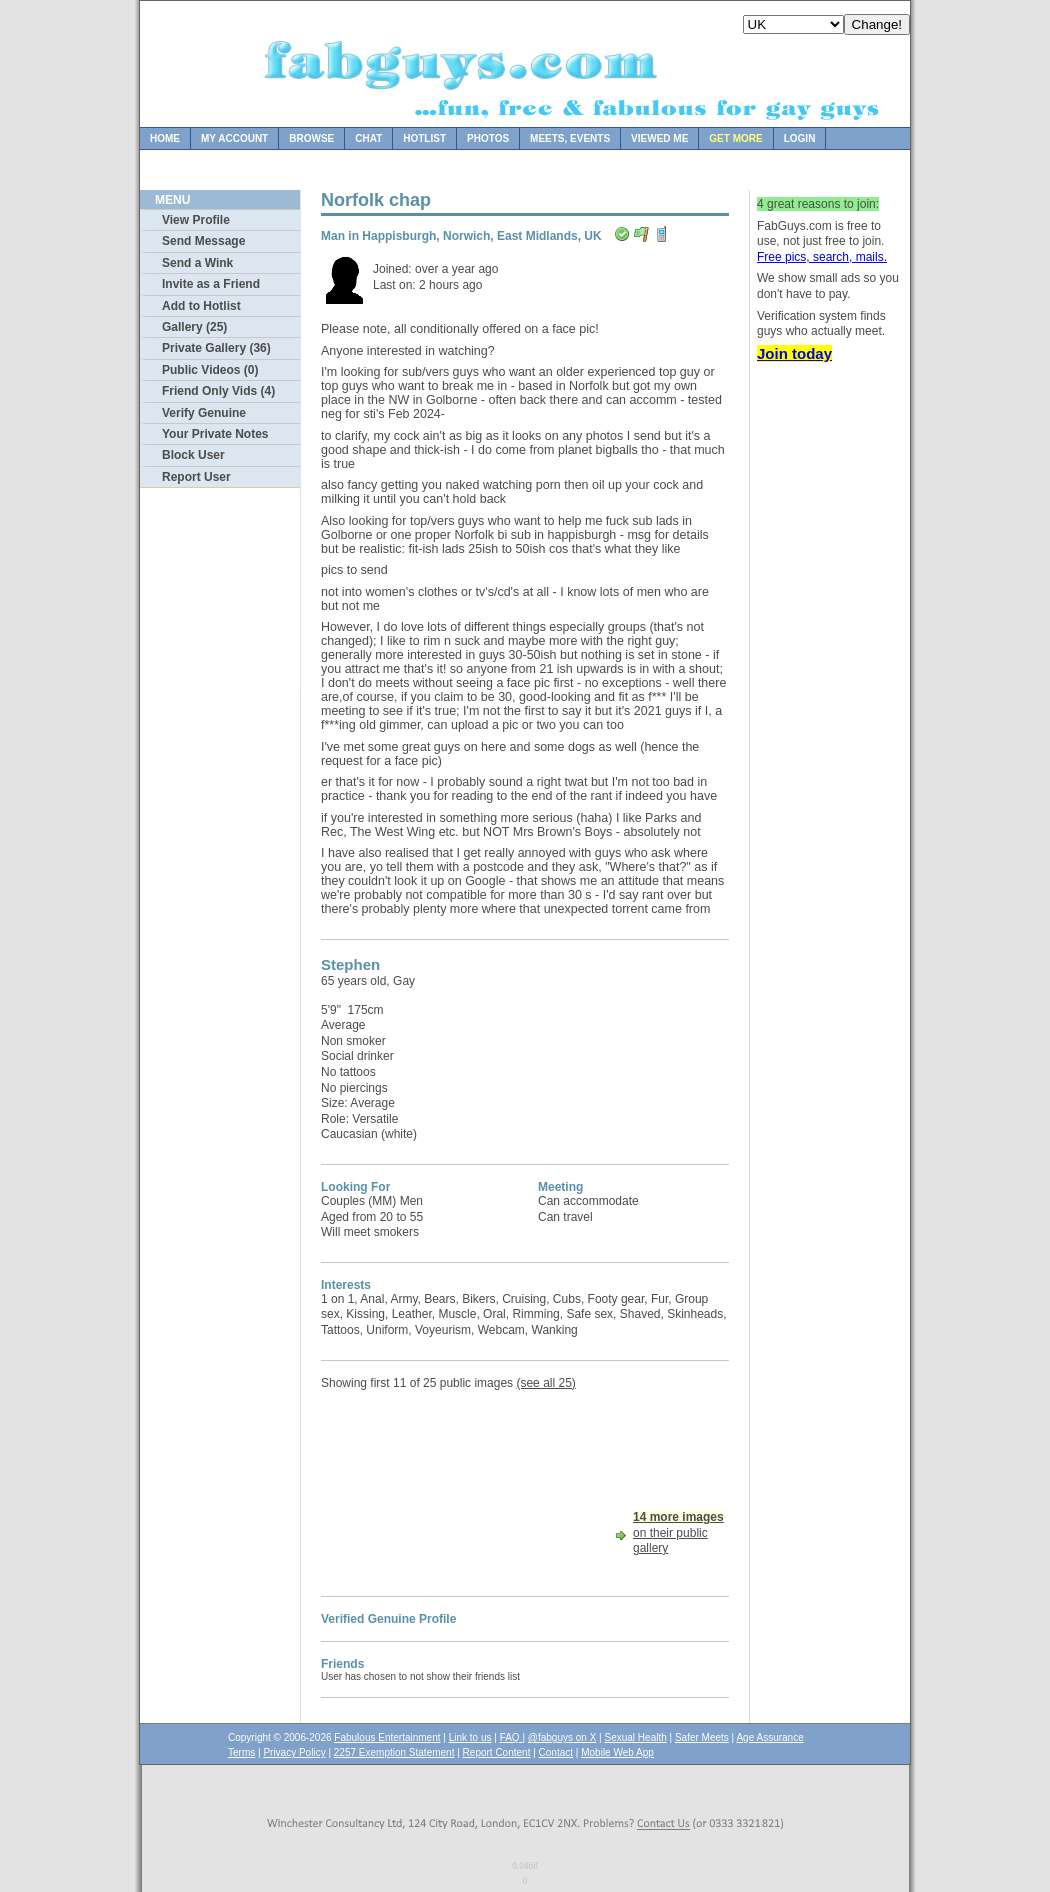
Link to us (470, 1737)
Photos (488, 138)
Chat (368, 138)
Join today (794, 353)
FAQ (511, 1737)
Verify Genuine (204, 413)
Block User (193, 455)
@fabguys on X (562, 1737)
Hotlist (424, 138)
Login (800, 138)
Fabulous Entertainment (387, 1737)
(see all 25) (545, 1383)
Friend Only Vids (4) (218, 391)
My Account (234, 138)
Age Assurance (769, 1737)
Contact (556, 1752)
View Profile (196, 220)
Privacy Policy (294, 1752)
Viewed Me (659, 138)
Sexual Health (636, 1737)
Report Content (497, 1752)
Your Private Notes (215, 434)
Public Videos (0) (210, 370)
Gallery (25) (194, 327)
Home (165, 138)
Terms (241, 1752)
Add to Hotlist (201, 306)
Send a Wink (197, 263)
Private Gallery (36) (216, 348)
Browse (311, 138)
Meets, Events (570, 138)
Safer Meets (702, 1737)
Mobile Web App (617, 1752)
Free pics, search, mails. (822, 257)
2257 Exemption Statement (394, 1752)
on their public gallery (678, 1532)
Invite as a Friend (211, 284)
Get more (735, 138)
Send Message (203, 241)
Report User (196, 477)
